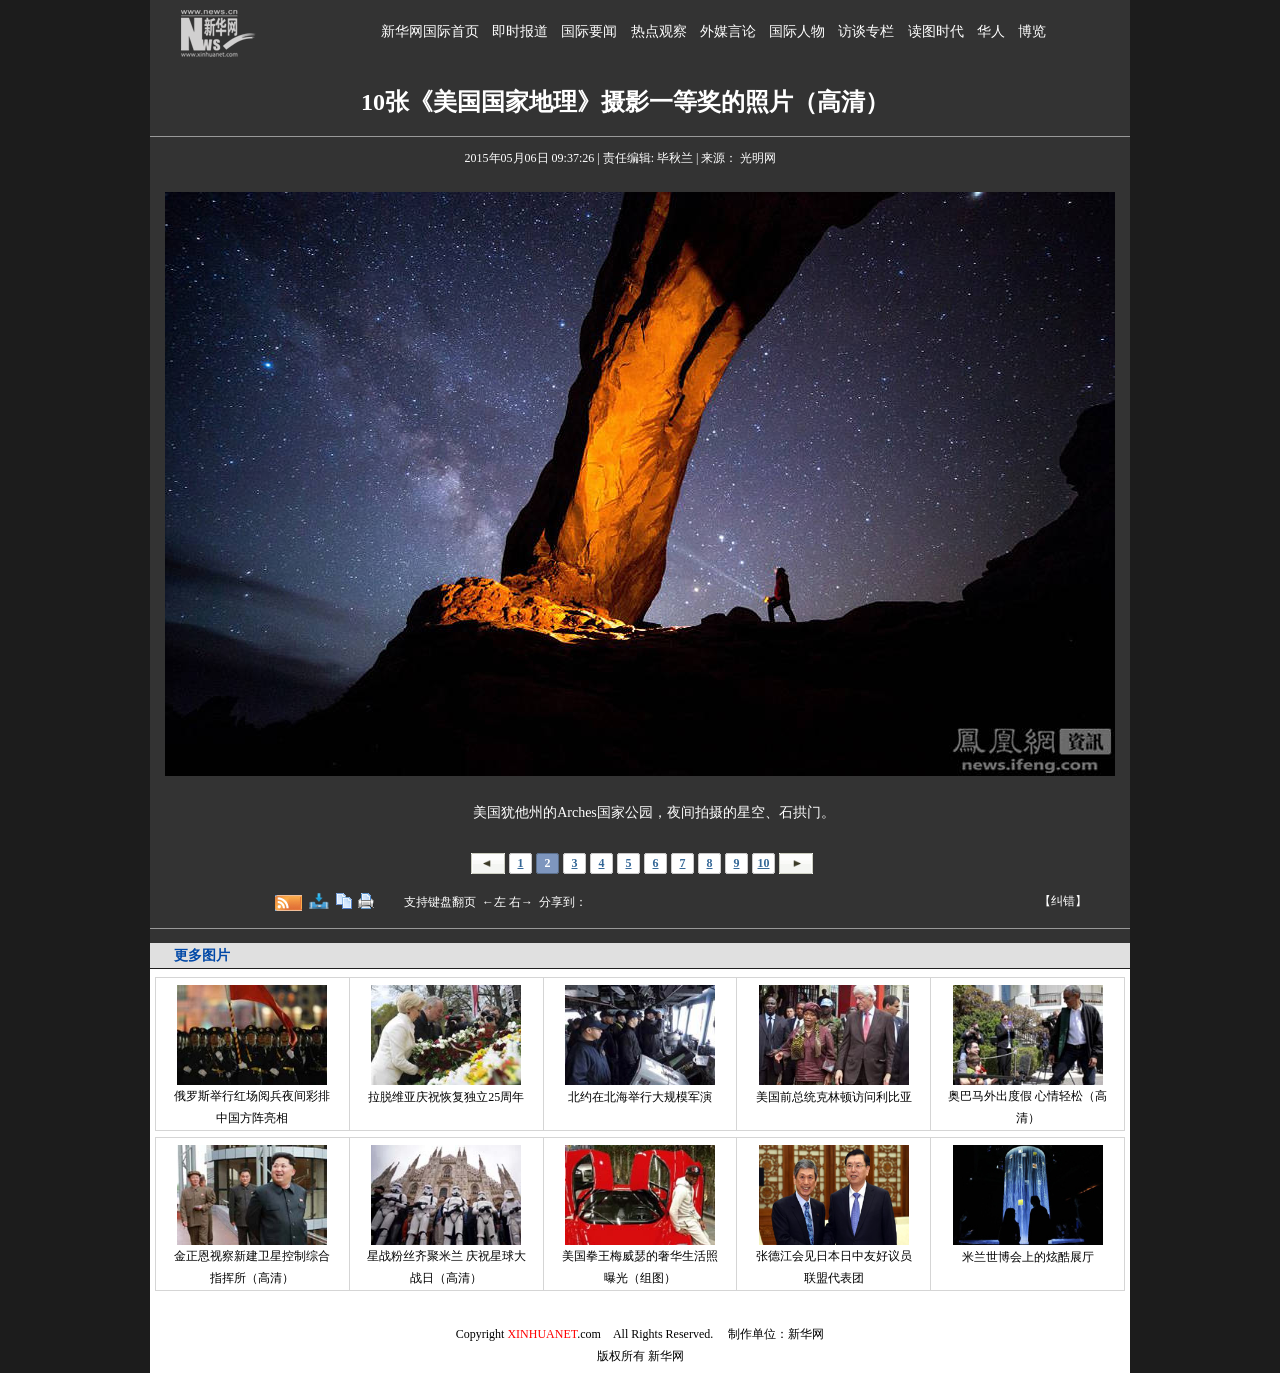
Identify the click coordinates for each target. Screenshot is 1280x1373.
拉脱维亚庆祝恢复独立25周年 (446, 1097)
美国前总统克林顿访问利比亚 (834, 1097)
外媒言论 (728, 31)
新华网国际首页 (430, 31)
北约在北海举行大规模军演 (640, 1097)
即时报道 (520, 31)
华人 (991, 31)
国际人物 (797, 31)
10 (764, 863)
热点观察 (659, 31)
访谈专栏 (866, 31)
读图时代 (936, 31)
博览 (1032, 31)
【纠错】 (1063, 901)
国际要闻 (589, 31)
